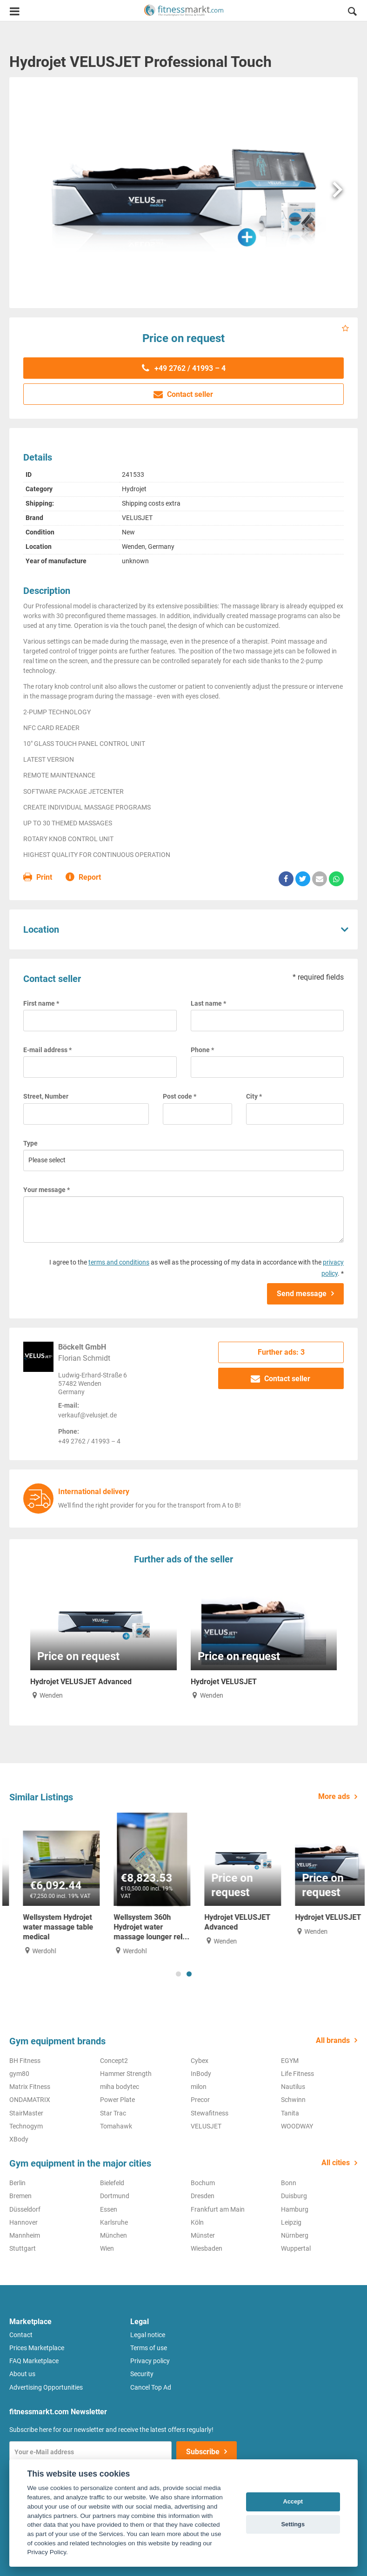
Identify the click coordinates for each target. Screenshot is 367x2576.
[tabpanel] (47, 1884)
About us (22, 2374)
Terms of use (148, 2348)
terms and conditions (118, 1262)
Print (38, 877)
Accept (293, 2501)
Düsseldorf (24, 2209)
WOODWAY (297, 2126)
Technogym (26, 2126)
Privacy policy (150, 2361)
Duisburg (294, 2196)
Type (30, 1143)
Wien (107, 2248)
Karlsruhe (114, 2222)
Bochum (203, 2183)
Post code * (179, 1096)
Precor (200, 2099)
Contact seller (183, 394)
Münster (203, 2235)
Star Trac (113, 2113)
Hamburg (294, 2209)
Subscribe (203, 2451)
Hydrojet (134, 489)
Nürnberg (294, 2235)
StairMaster (26, 2113)
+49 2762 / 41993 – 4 (184, 368)
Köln (197, 2222)
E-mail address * (47, 1050)
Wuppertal (296, 2248)
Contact (21, 2335)
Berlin (17, 2183)
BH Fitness (24, 2060)
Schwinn (293, 2099)
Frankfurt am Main (218, 2209)
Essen (108, 2209)
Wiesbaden (206, 2248)
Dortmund (114, 2196)
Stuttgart (22, 2248)
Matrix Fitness (29, 2086)
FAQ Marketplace (34, 2361)
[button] (352, 12)
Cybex (199, 2060)
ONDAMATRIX (29, 2099)
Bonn (288, 2183)
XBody (18, 2139)
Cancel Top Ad (150, 2387)
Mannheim (24, 2235)
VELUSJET (137, 517)
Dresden (202, 2196)
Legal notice (147, 2335)
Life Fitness (297, 2073)
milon (199, 2086)
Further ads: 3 (281, 1352)
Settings (293, 2524)
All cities (335, 2162)
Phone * (202, 1050)
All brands (333, 2040)
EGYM (290, 2060)
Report (83, 877)
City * (254, 1096)
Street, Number (45, 1096)
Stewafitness (209, 2113)
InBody (201, 2073)
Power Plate (117, 2099)
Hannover (23, 2222)
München (113, 2235)
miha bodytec (119, 2086)
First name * (41, 1003)
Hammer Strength (126, 2073)
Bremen (20, 2196)
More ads (334, 1796)
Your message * (46, 1189)
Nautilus (293, 2086)
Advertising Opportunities (46, 2387)
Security (141, 2374)
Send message (302, 1293)
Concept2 (114, 2060)
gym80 (19, 2073)
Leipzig (291, 2222)
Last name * (208, 1003)
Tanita (290, 2113)
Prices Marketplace (36, 2348)
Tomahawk (116, 2126)
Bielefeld (112, 2183)
